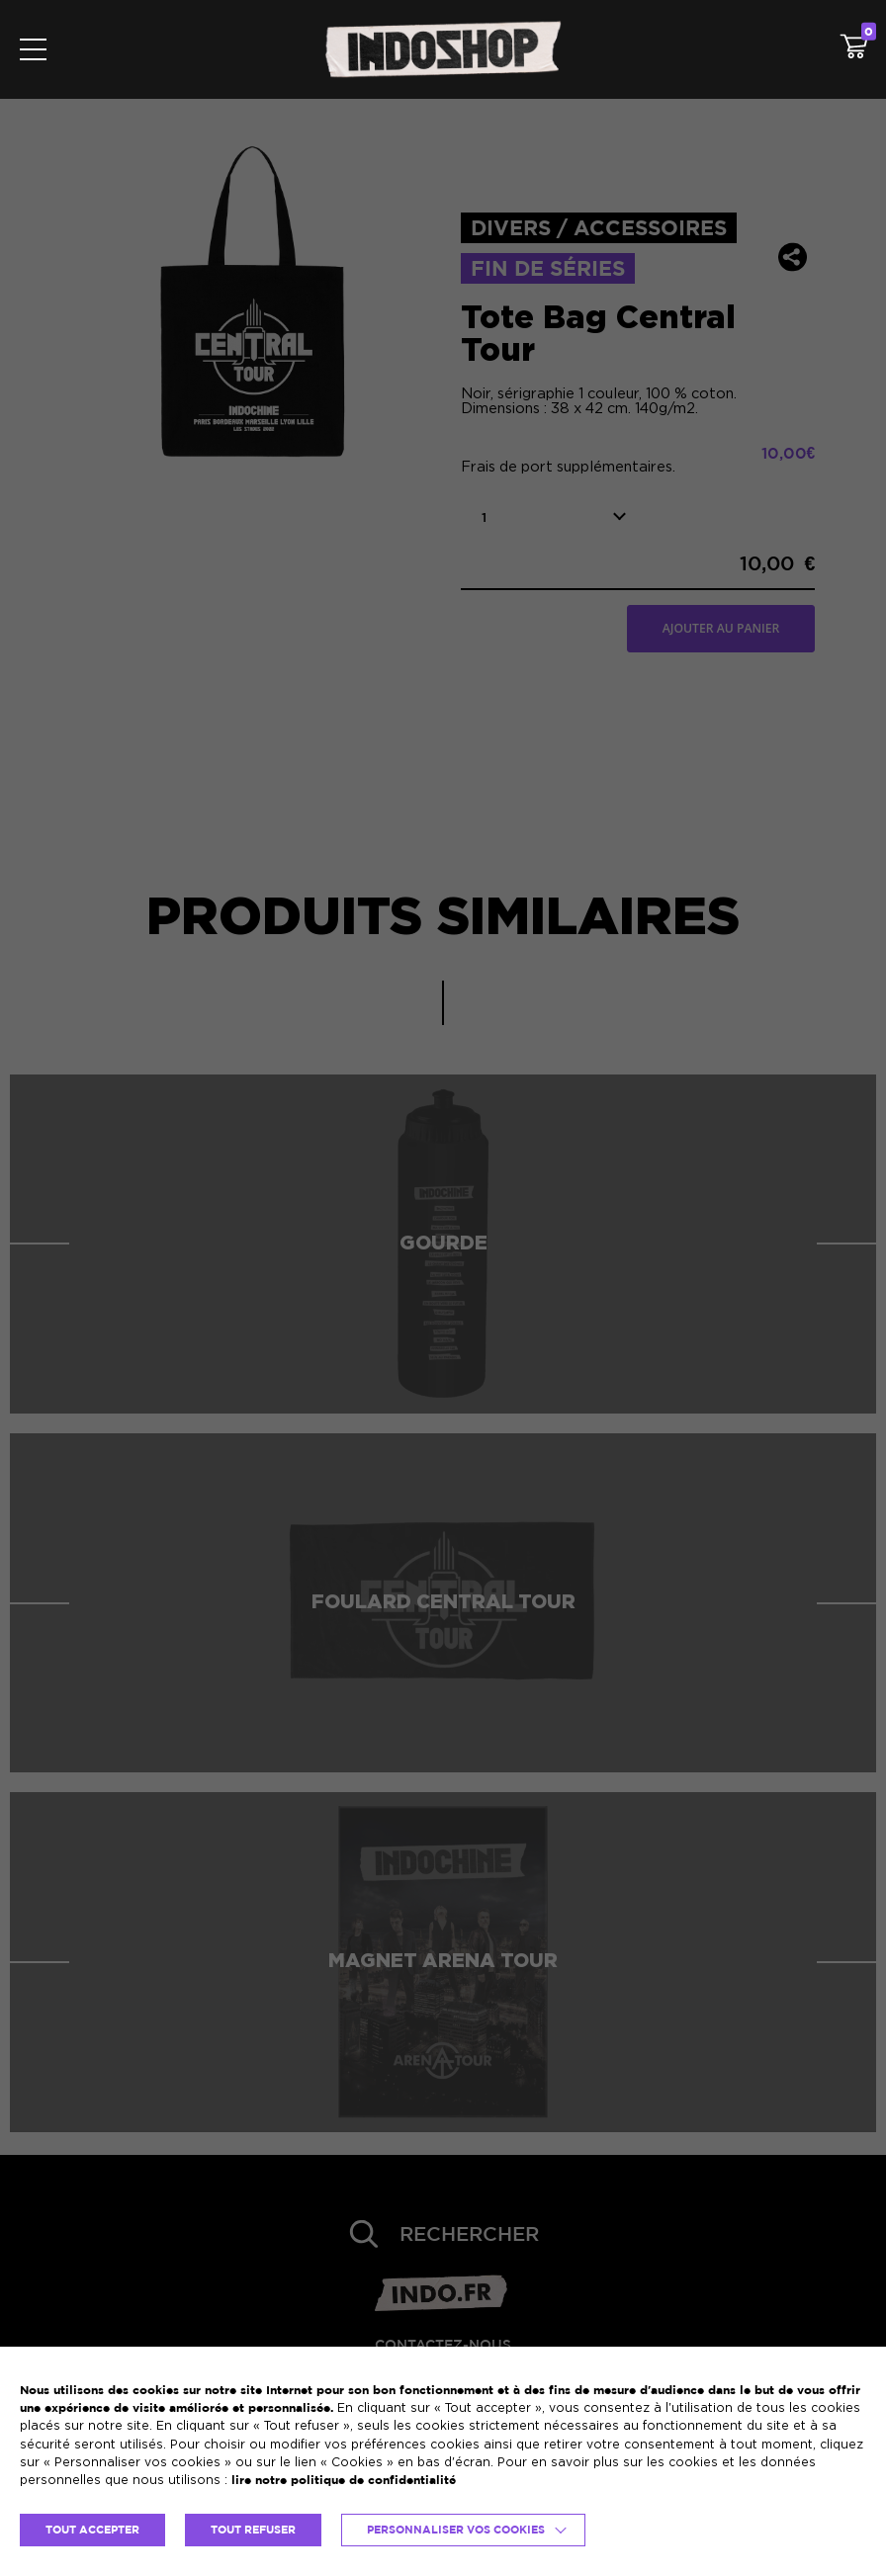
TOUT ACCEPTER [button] (92, 2529)
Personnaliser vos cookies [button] (456, 2529)
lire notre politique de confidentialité (343, 2479)
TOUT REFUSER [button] (253, 2529)
